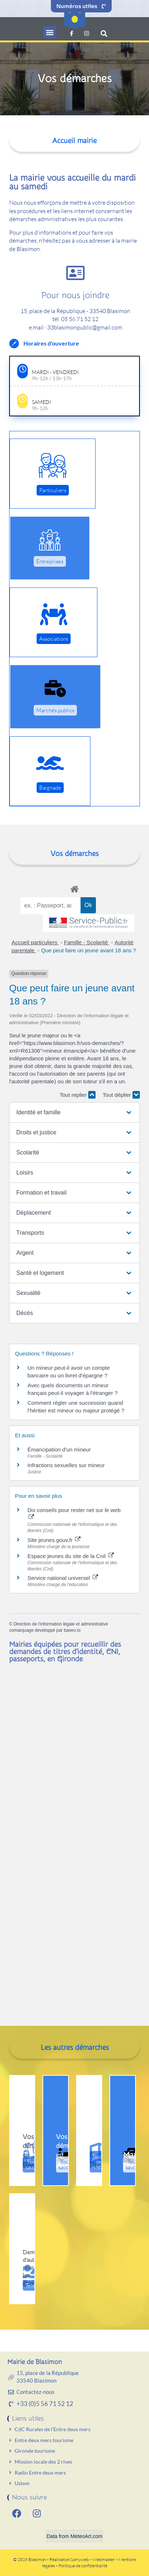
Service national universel (62, 1578)
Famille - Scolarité (86, 942)
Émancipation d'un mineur (59, 1449)
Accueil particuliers (35, 942)
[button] (50, 32)
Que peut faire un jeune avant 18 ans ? (88, 950)
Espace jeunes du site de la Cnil (70, 1556)
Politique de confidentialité (83, 2565)
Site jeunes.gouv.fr (54, 1540)
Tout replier (78, 1095)
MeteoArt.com (87, 2536)
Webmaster (104, 2559)
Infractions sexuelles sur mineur (66, 1465)
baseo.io (72, 1630)
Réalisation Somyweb (69, 2559)
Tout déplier (121, 1095)
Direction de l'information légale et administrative (61, 1624)
